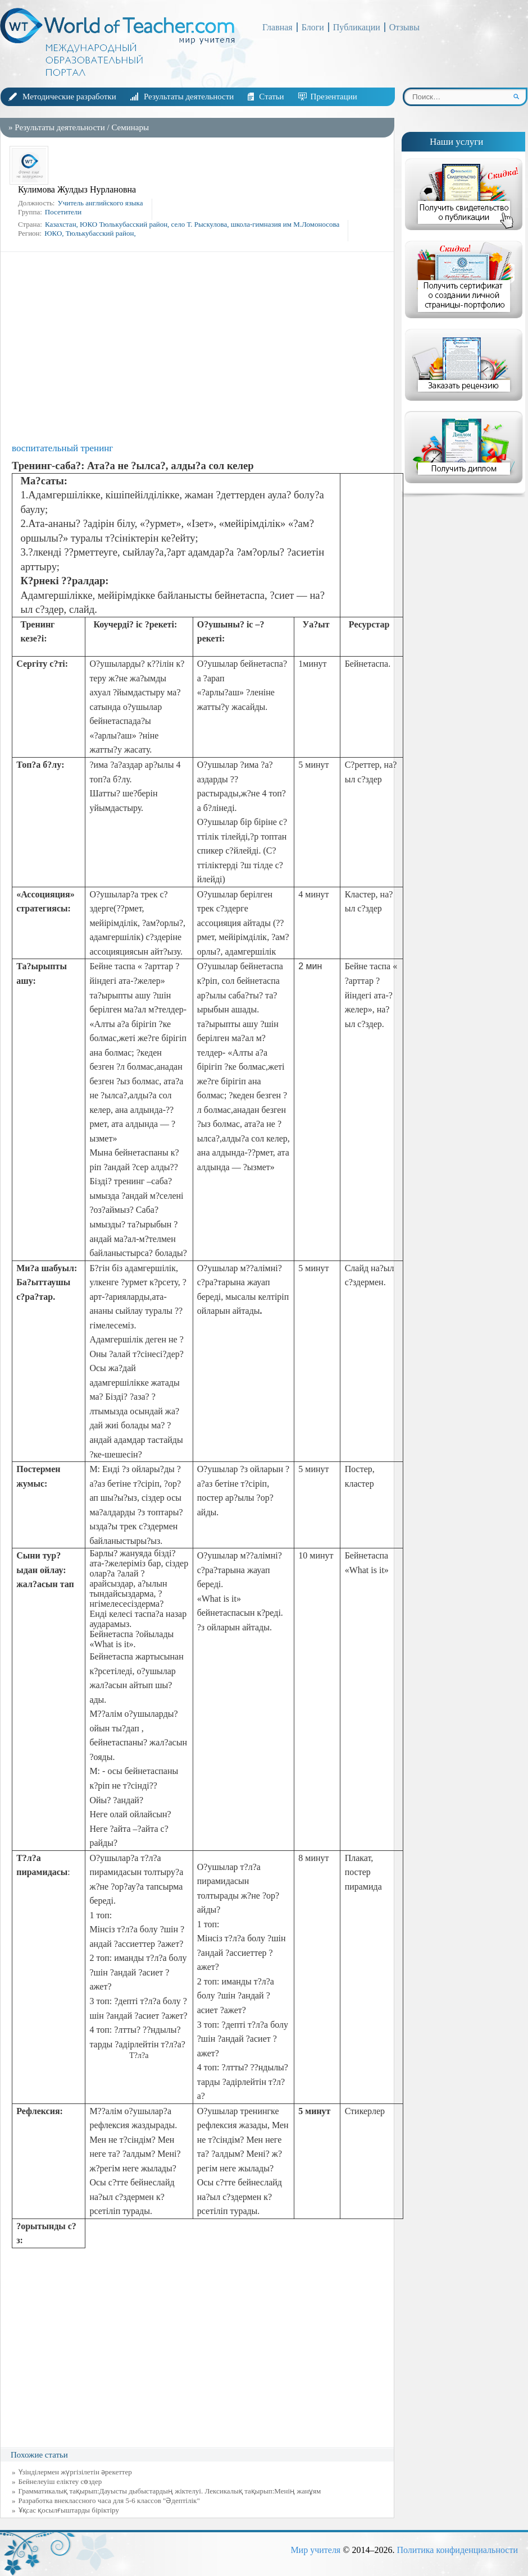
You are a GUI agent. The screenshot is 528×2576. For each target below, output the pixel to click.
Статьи (271, 96)
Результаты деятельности (189, 96)
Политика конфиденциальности (457, 2550)
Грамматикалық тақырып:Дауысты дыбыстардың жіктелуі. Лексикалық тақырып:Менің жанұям (170, 2491)
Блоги (313, 27)
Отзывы (404, 27)
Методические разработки (69, 96)
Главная (277, 27)
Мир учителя (315, 2550)
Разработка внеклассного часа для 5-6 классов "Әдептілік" (109, 2500)
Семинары (130, 127)
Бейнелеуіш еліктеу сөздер (60, 2481)
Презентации (334, 96)
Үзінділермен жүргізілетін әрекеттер (75, 2472)
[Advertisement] (200, 347)
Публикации (356, 27)
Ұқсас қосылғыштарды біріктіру (69, 2510)
